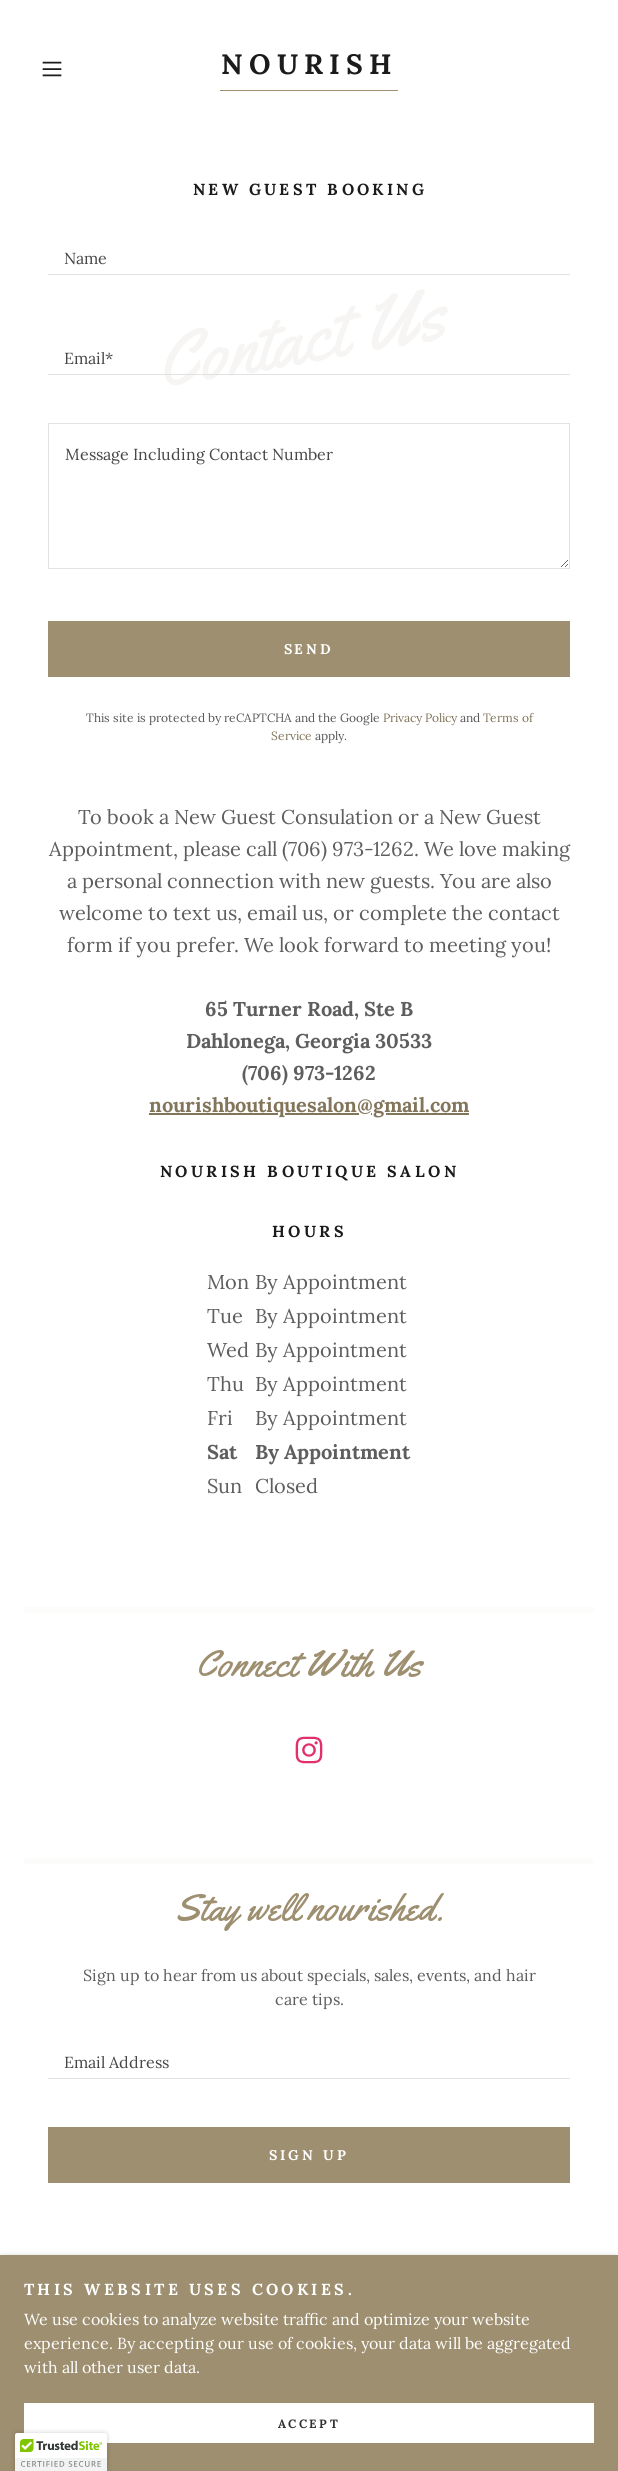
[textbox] (309, 249)
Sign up (309, 2155)
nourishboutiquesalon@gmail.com (309, 1104)
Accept (309, 2423)
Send (309, 649)
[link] (309, 69)
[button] (73, 69)
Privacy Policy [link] (420, 717)
